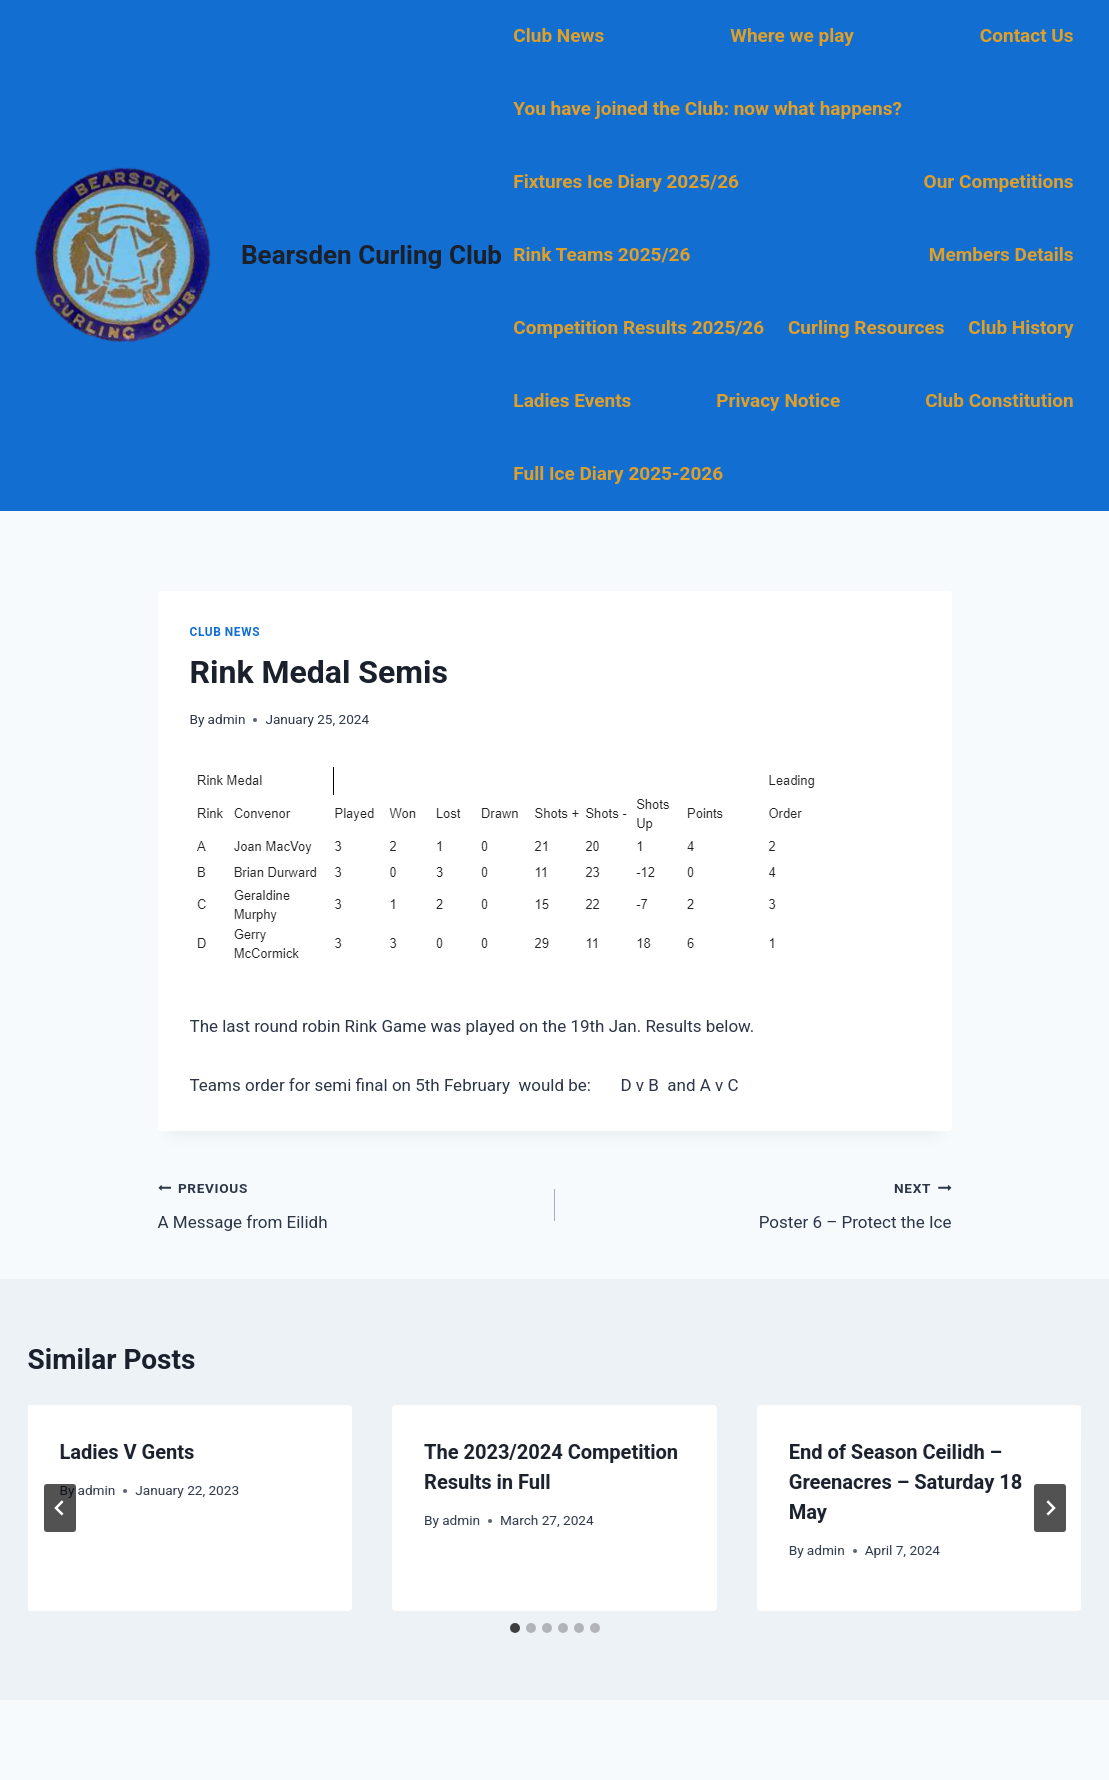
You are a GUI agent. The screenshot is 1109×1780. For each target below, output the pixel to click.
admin (227, 719)
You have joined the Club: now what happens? (707, 108)
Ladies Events (572, 400)
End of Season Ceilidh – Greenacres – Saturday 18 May (905, 1482)
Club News (558, 35)
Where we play (792, 35)
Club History (1020, 327)
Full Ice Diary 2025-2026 (618, 473)
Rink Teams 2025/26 (601, 254)
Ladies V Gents (127, 1452)
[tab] (515, 1628)
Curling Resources (866, 327)
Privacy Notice (778, 400)
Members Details (1001, 254)
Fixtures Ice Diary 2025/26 (626, 181)
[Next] (1050, 1508)
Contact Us (1027, 35)
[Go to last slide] (60, 1508)
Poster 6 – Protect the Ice (762, 1203)
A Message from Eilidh (348, 1203)
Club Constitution (999, 400)
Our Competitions (999, 181)
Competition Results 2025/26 (638, 327)
